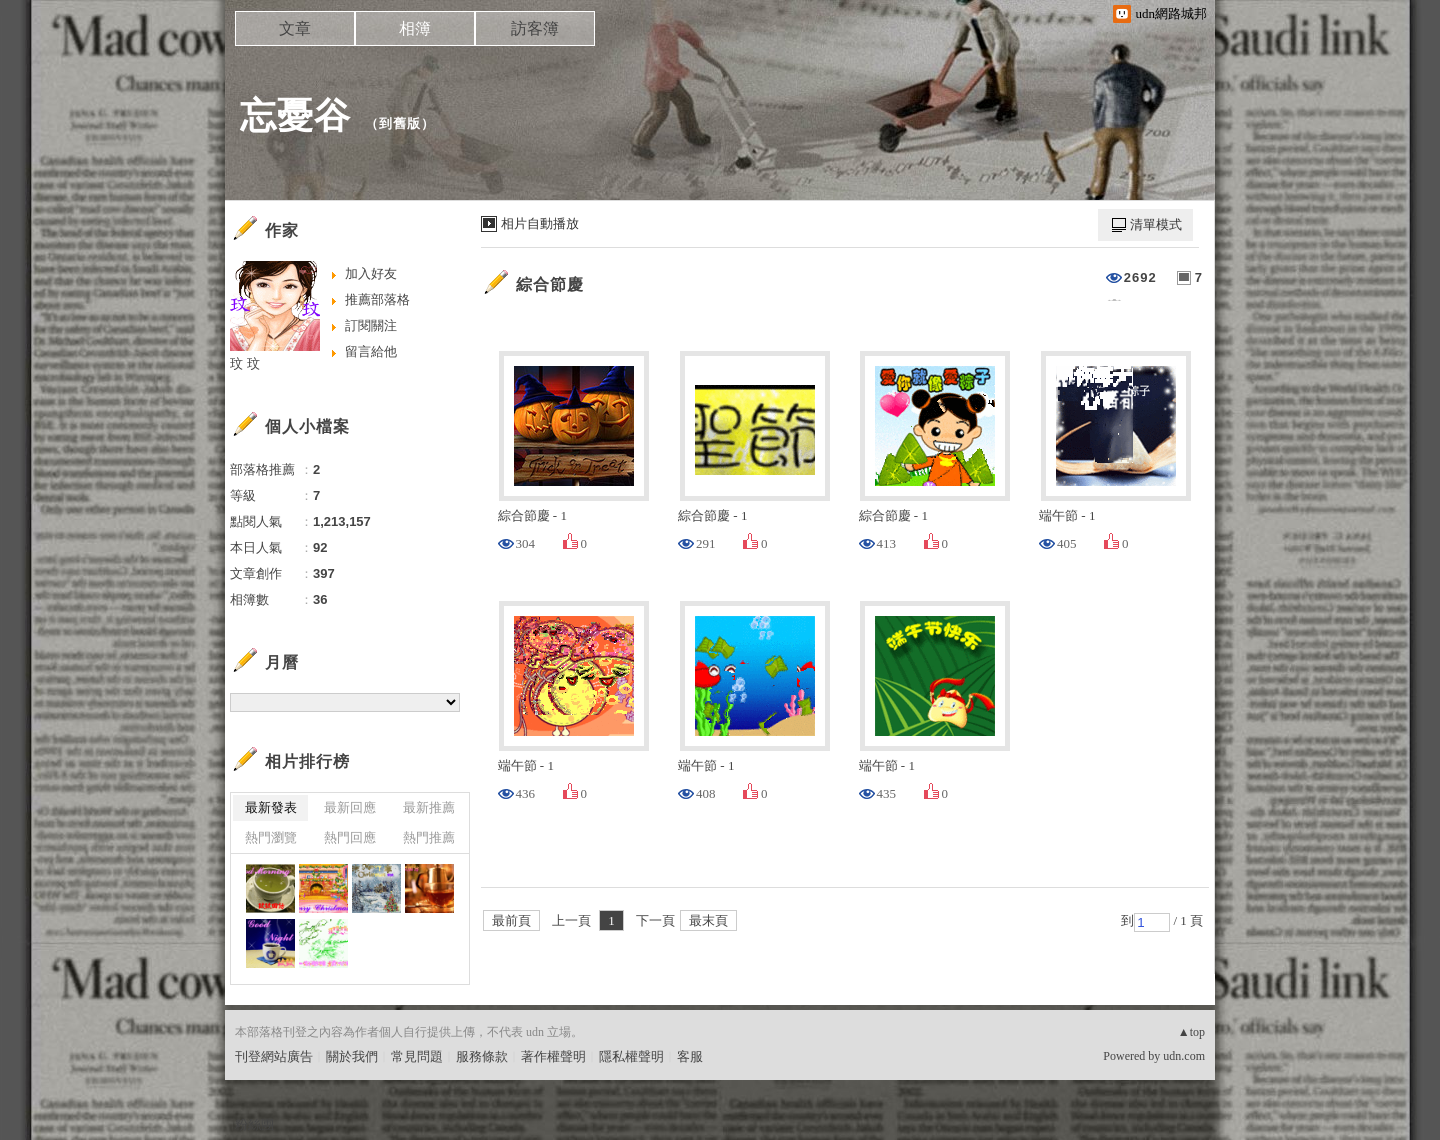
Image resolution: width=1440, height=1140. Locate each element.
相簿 (415, 28)
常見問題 (417, 1056)
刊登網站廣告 (274, 1056)
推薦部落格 (377, 299)
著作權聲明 (553, 1056)
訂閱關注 (371, 325)
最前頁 (511, 920)
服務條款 (482, 1056)
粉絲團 (254, 1124)
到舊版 (400, 123)
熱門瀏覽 (271, 837)
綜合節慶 (550, 284)
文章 (295, 28)
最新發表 (271, 807)
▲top (1191, 1032)
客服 (690, 1056)
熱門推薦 (429, 837)
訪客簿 (535, 28)
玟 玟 (245, 363)
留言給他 (371, 351)
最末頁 (708, 920)
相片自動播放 (540, 223)
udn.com (1184, 1056)
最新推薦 (429, 807)
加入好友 (371, 273)
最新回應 (350, 807)
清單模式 (1156, 224)
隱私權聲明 (631, 1056)
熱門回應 (350, 837)
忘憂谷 (295, 115)
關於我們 (352, 1056)
